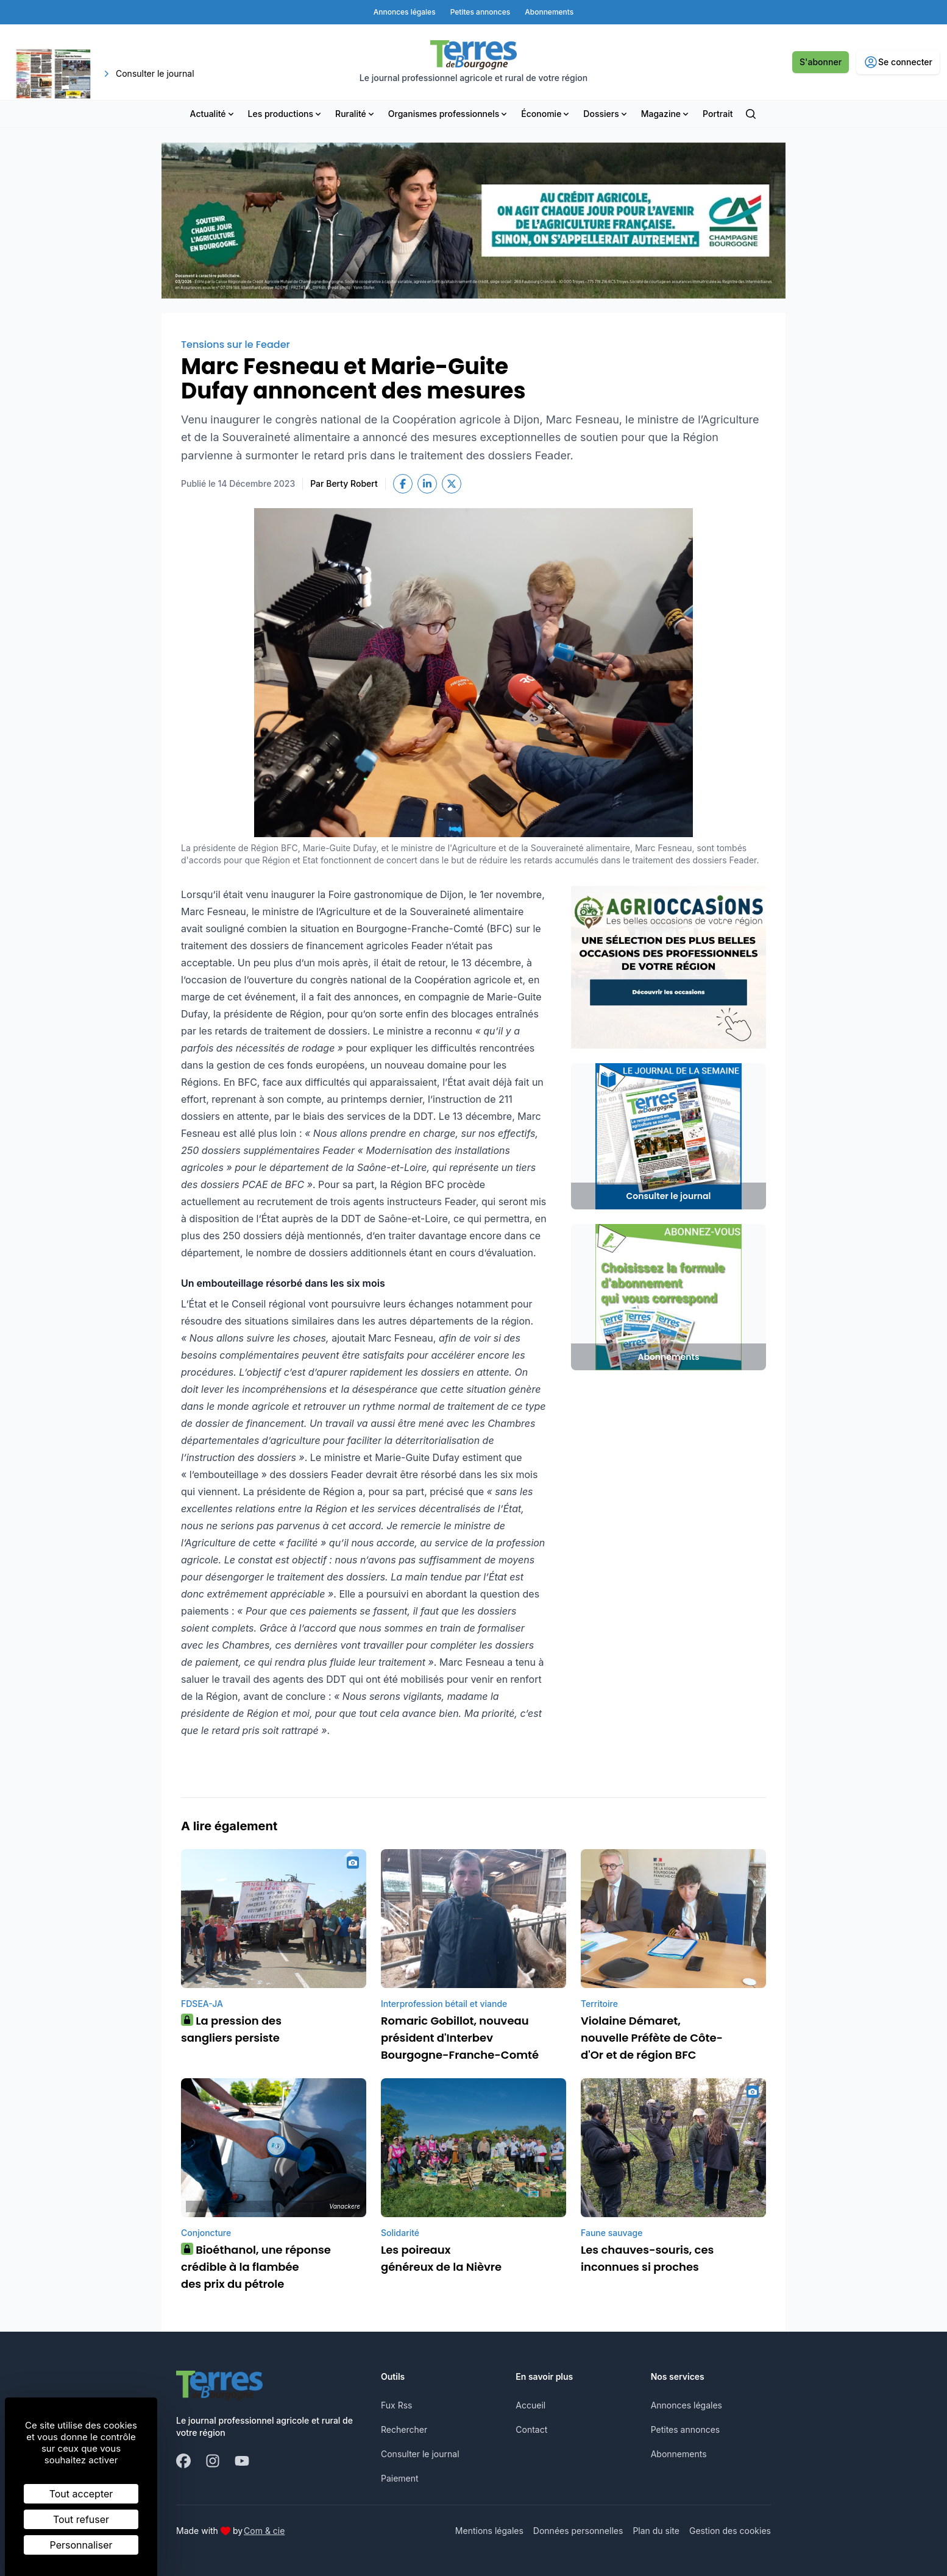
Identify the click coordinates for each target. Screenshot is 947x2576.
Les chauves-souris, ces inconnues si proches (647, 2258)
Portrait (717, 113)
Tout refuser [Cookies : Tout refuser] (81, 2519)
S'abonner (821, 62)
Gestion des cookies (730, 2530)
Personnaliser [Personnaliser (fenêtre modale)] (81, 2545)
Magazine (665, 113)
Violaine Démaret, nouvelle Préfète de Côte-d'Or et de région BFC (652, 2037)
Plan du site (656, 2530)
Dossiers (605, 113)
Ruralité (355, 113)
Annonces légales (686, 2405)
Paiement (400, 2478)
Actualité (213, 113)
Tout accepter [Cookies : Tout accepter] (81, 2494)
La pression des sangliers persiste (231, 2029)
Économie (546, 113)
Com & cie (264, 2530)
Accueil (530, 2405)
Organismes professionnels (448, 113)
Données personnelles (578, 2530)
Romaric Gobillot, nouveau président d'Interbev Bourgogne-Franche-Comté (460, 2037)
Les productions (286, 113)
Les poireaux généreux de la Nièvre (441, 2258)
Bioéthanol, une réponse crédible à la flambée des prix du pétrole (256, 2266)
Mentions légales (489, 2530)
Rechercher (404, 2429)
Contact (531, 2429)
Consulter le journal (420, 2454)
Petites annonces (685, 2429)
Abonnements (679, 2454)
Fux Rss (396, 2405)
